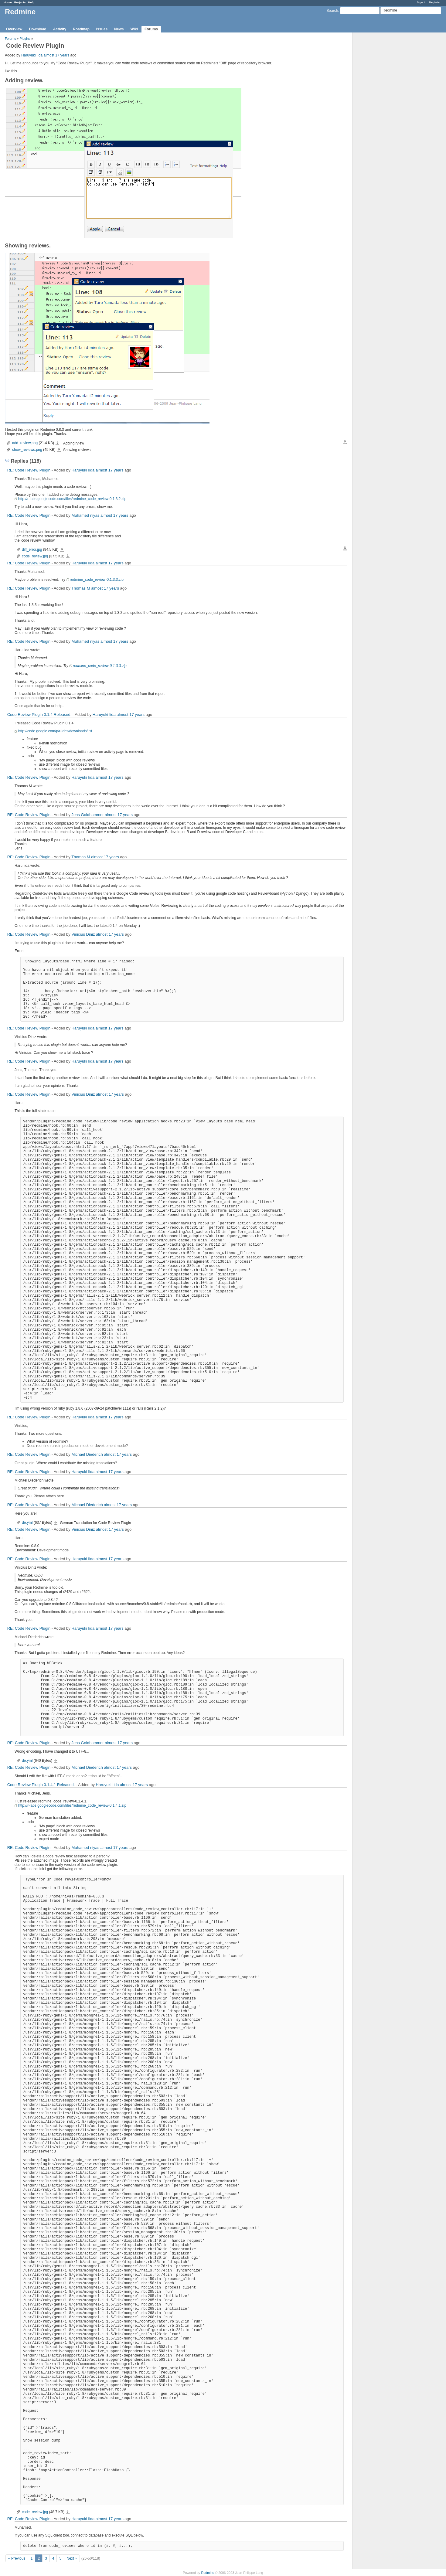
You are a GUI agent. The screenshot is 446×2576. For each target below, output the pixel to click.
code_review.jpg (35, 556)
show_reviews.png (27, 449)
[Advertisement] (383, 128)
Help (31, 2)
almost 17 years (56, 55)
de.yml (27, 1522)
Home (8, 2)
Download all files (344, 442)
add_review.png (25, 443)
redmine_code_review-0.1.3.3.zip (97, 579)
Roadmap (81, 29)
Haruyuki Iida (32, 55)
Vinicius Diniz (83, 934)
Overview (14, 29)
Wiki (134, 29)
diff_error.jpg (32, 549)
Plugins (25, 38)
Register (435, 2)
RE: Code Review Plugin (28, 470)
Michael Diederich (87, 1454)
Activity (59, 29)
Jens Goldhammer (87, 814)
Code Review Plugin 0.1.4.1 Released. (41, 1784)
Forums (151, 29)
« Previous (17, 2558)
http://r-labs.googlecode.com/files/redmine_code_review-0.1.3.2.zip (72, 499)
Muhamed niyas (85, 515)
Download (37, 29)
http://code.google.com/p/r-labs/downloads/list (55, 731)
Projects (20, 2)
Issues (101, 29)
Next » (71, 2558)
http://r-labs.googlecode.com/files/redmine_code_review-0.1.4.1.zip (72, 1805)
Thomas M (80, 588)
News (119, 29)
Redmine (207, 2572)
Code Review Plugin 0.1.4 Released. (39, 714)
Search (332, 11)
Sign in (422, 2)
